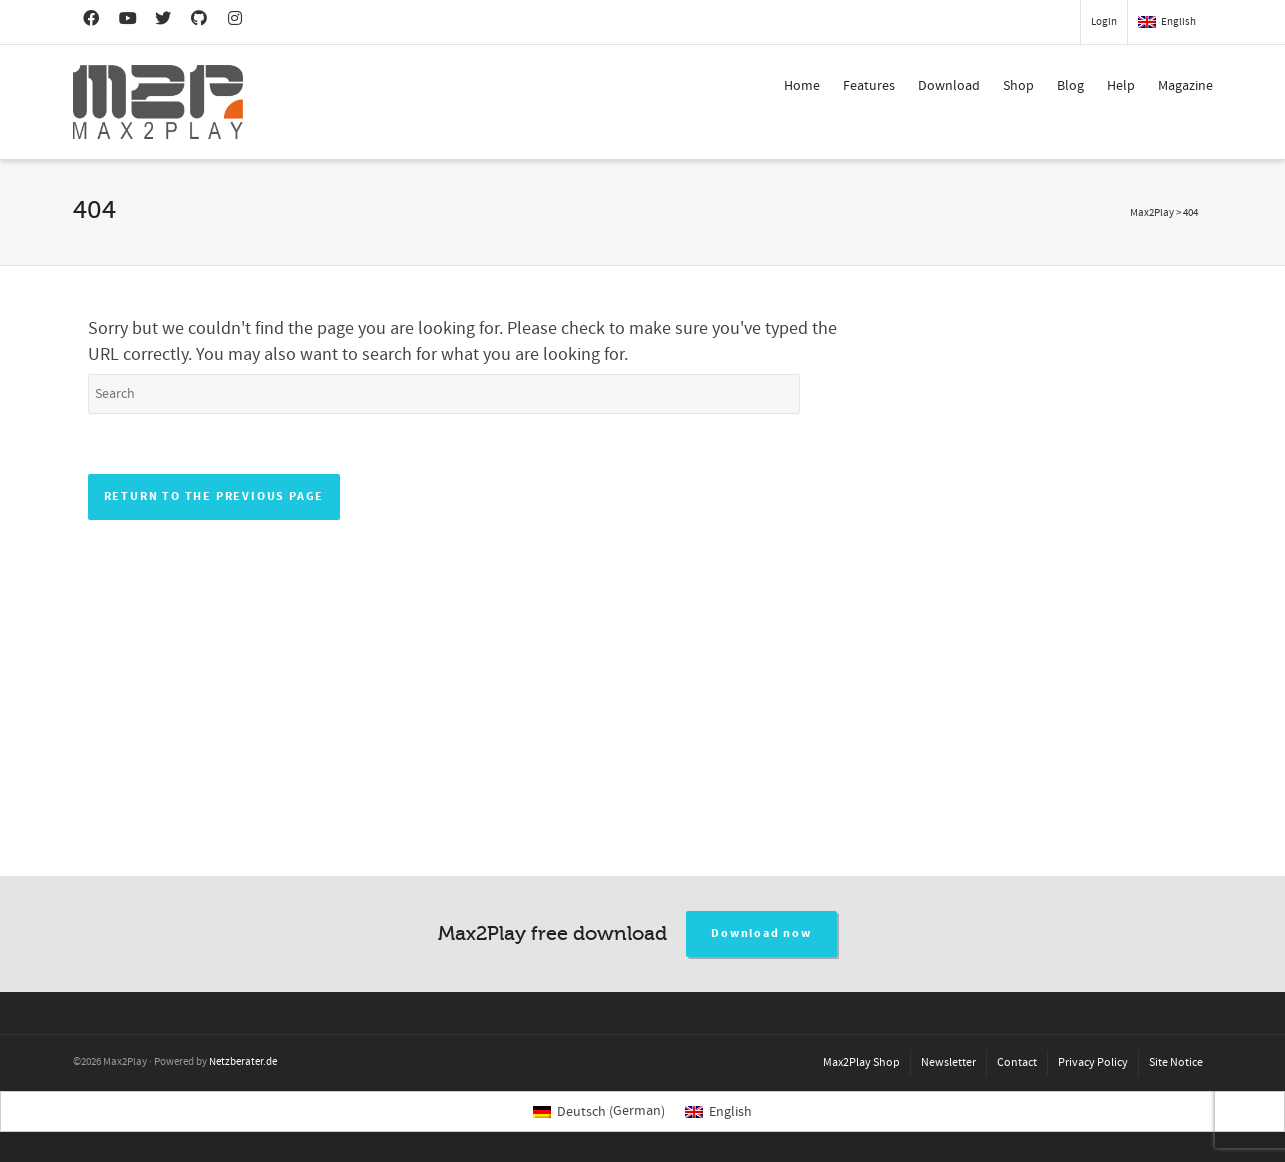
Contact (1017, 1062)
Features (869, 86)
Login (1104, 22)
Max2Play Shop (861, 1062)
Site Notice (1176, 1062)
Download (949, 86)
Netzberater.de (243, 1062)
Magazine (1185, 86)
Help (1121, 86)
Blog (1070, 86)
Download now (761, 933)
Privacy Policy (1093, 1062)
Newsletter (948, 1062)
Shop (1018, 86)
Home (802, 86)
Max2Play (1152, 213)
